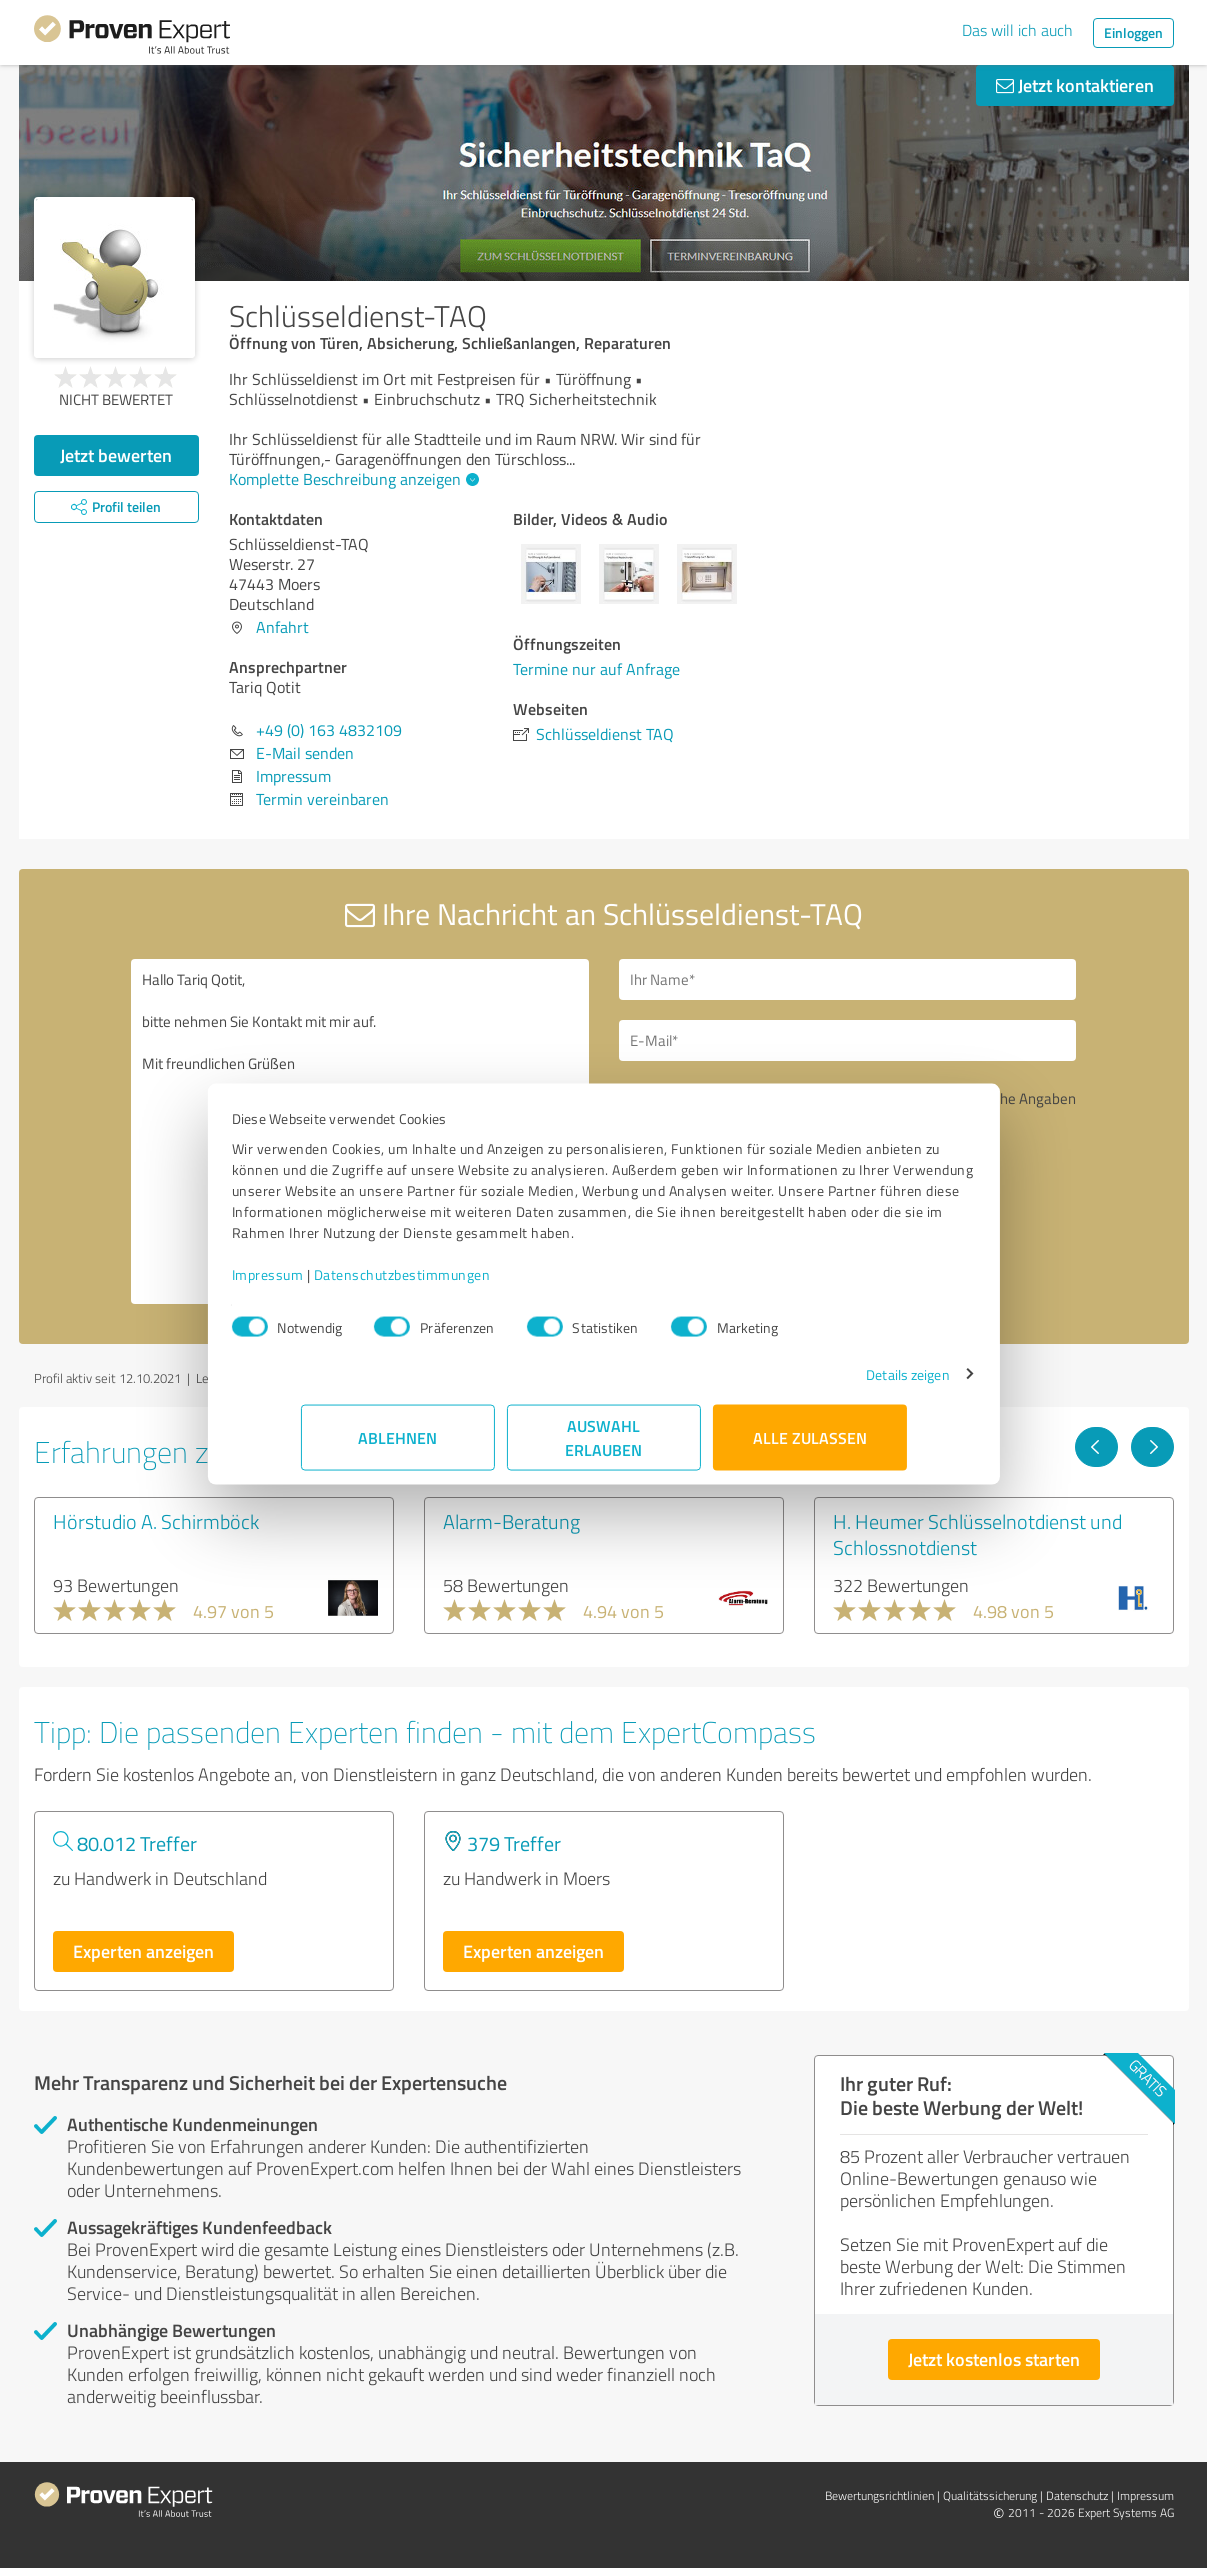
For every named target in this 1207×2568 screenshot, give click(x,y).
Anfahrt (282, 627)
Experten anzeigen (143, 1951)
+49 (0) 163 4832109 (329, 730)
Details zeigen (838, 1384)
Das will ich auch (1017, 30)
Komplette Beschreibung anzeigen (351, 479)
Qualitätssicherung (990, 2495)
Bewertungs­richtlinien (879, 2495)
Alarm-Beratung (511, 1521)
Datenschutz (1077, 2495)
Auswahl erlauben (603, 1447)
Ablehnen (397, 1447)
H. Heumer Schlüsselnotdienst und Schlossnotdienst (977, 1534)
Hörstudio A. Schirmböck (156, 1521)
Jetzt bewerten (116, 455)
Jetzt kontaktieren (1075, 85)
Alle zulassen (810, 1447)
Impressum (337, 1284)
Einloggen (1133, 32)
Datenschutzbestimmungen (471, 1284)
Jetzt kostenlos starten (994, 2359)
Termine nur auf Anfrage (596, 669)
